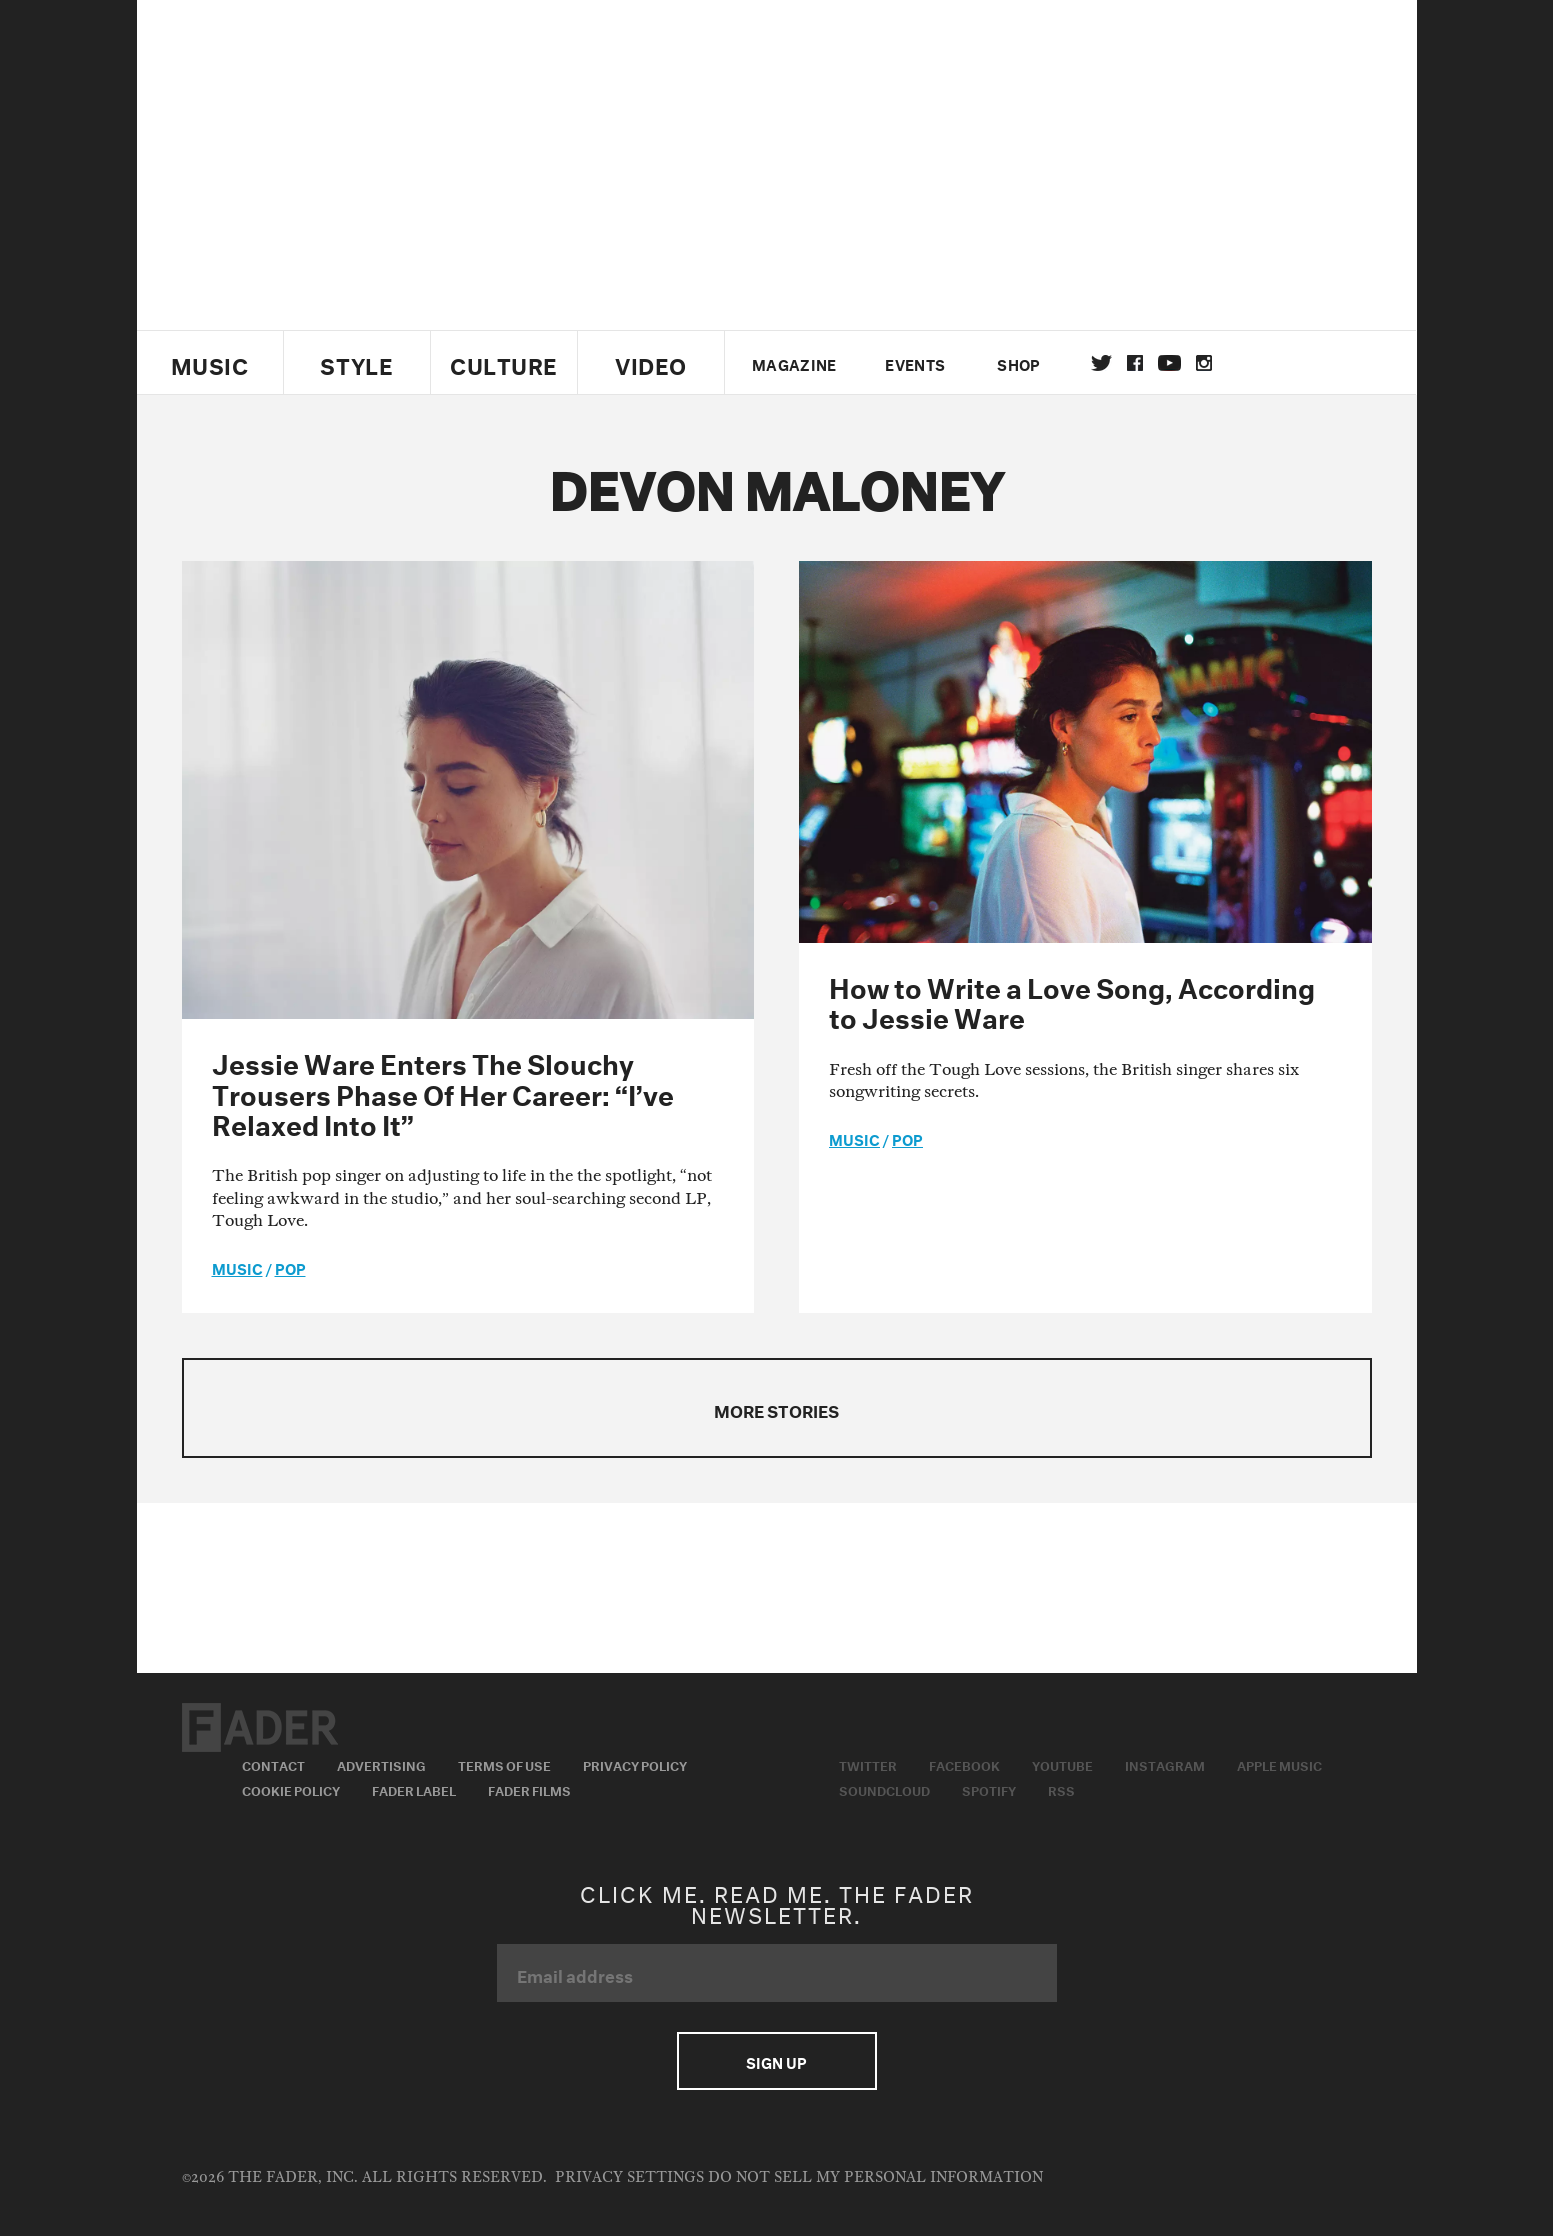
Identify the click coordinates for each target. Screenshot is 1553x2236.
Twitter (1101, 363)
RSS (1061, 1789)
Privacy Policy (635, 1764)
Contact (273, 1764)
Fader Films (529, 1789)
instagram (1204, 363)
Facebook (964, 1764)
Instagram (1165, 1764)
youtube (1169, 363)
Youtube (1062, 1764)
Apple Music (1279, 1764)
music (237, 1267)
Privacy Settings (629, 2177)
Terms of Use (504, 1764)
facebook (1135, 363)
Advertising (381, 1764)
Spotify (989, 1789)
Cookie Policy (291, 1789)
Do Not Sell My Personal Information (875, 2177)
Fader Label (414, 1789)
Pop (290, 1267)
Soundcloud (884, 1789)
